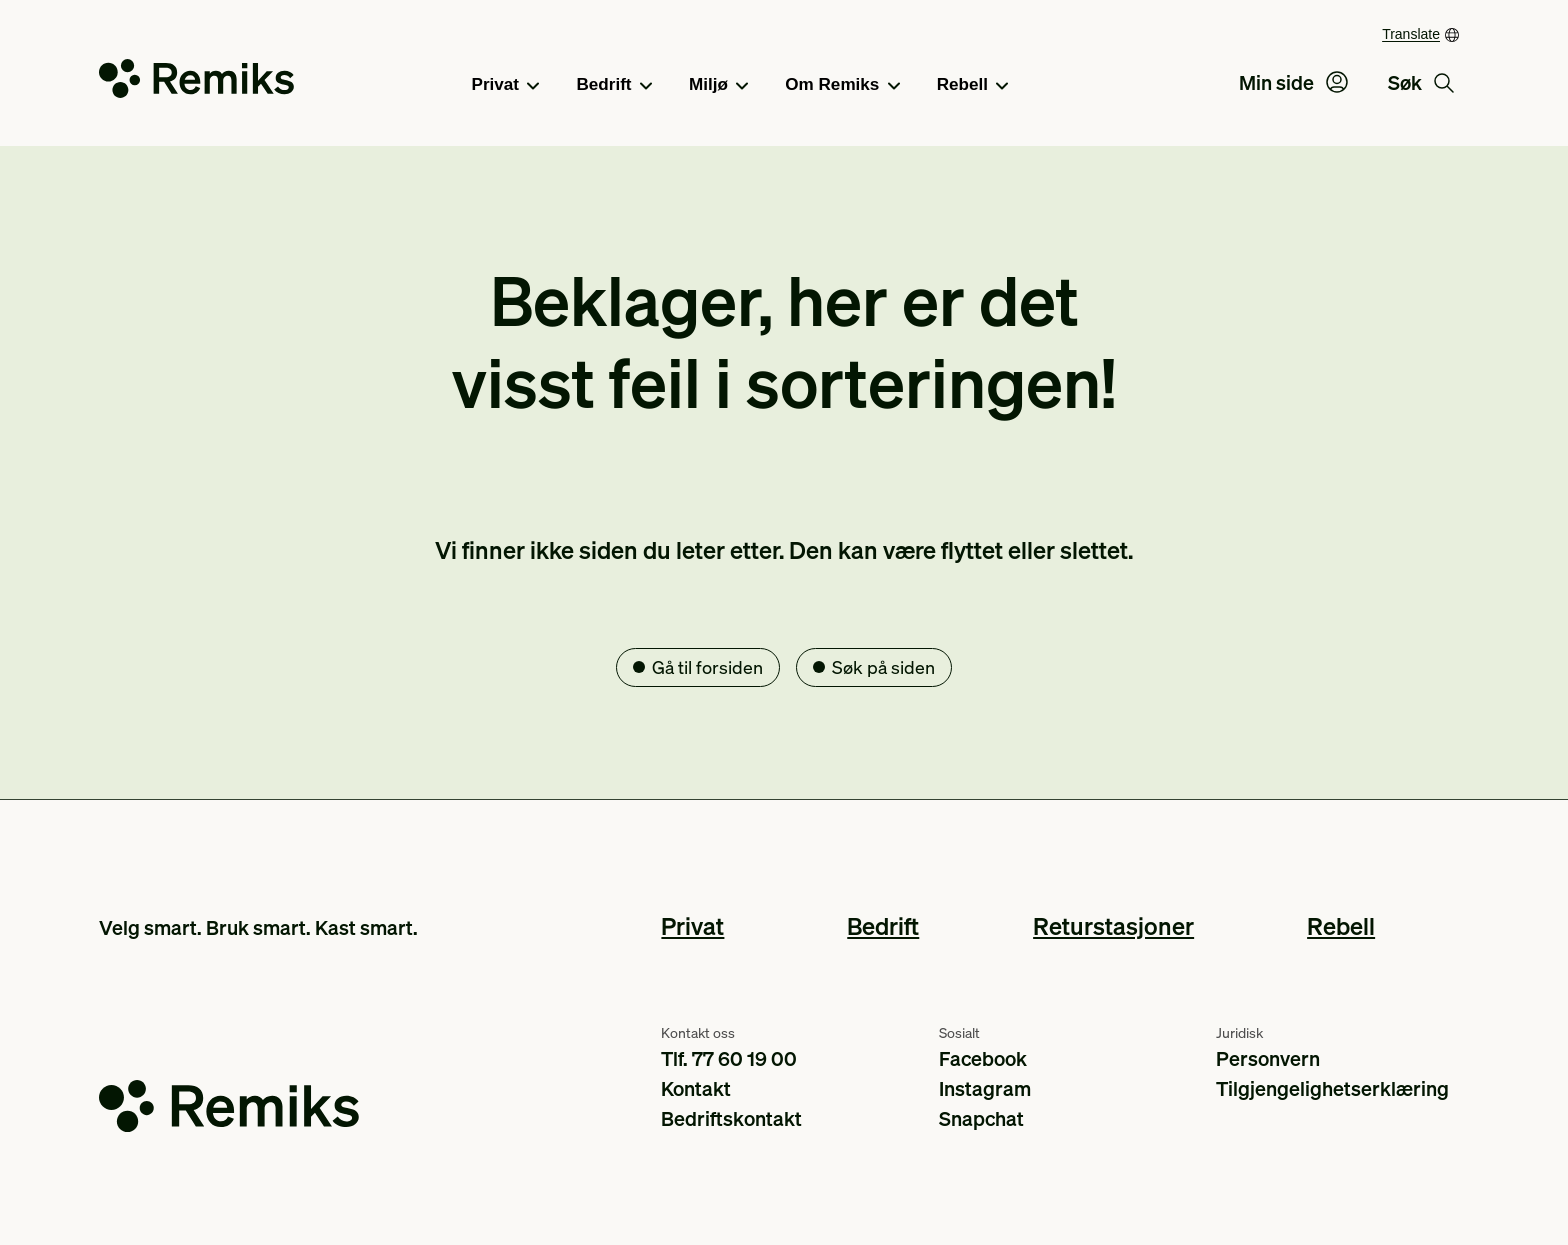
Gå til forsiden (707, 666)
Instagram (985, 1088)
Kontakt (696, 1088)
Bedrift (614, 86)
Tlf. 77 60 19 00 (729, 1058)
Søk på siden (883, 666)
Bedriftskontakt (731, 1118)
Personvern (1268, 1058)
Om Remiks (842, 86)
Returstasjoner (1113, 925)
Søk (1421, 82)
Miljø (718, 86)
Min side (1293, 82)
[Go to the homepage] (196, 82)
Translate (1411, 34)
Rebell (973, 86)
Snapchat (981, 1118)
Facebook (983, 1058)
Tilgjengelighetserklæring (1332, 1088)
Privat (506, 86)
